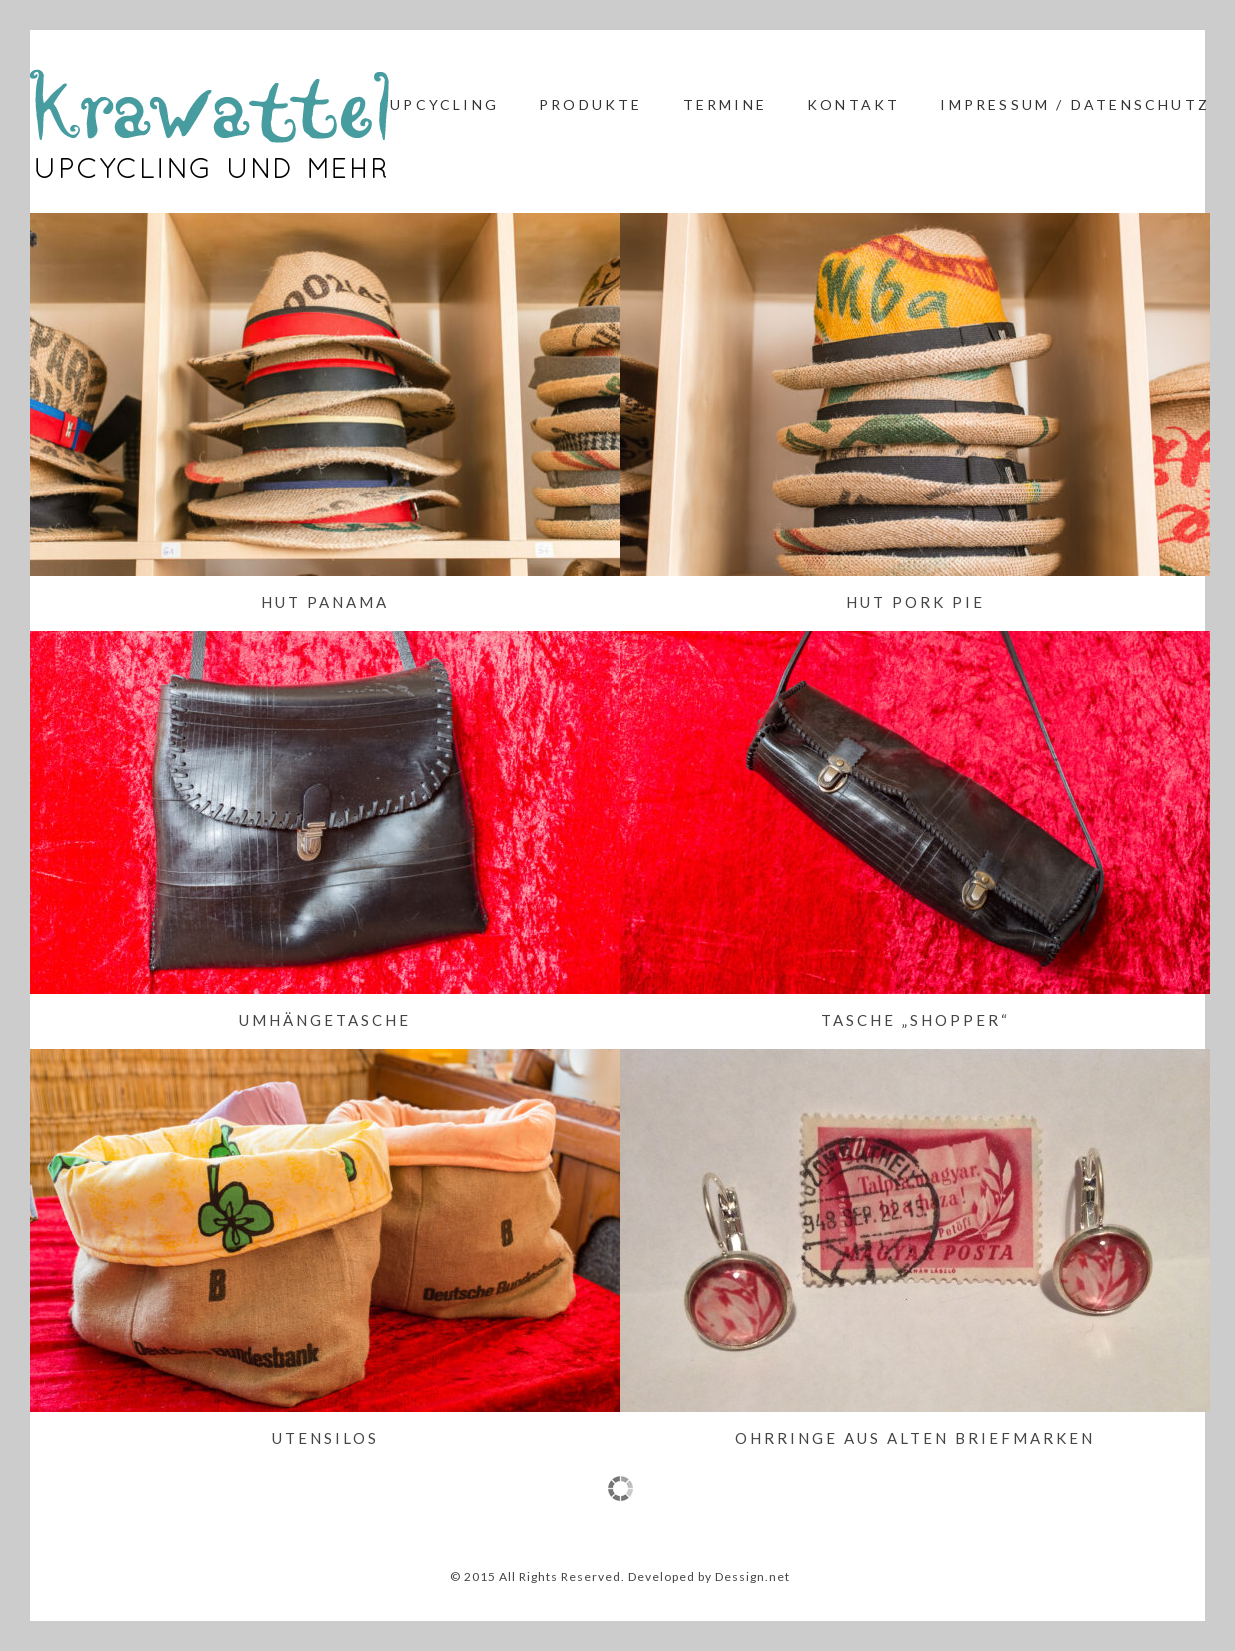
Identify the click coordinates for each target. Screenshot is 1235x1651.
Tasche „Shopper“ (915, 1020)
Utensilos (325, 1438)
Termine (725, 104)
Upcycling (444, 104)
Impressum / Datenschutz (1075, 104)
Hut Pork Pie (915, 602)
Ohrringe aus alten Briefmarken (915, 1438)
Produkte (591, 104)
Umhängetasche (325, 1020)
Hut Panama (325, 602)
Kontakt (853, 104)
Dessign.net (752, 1576)
